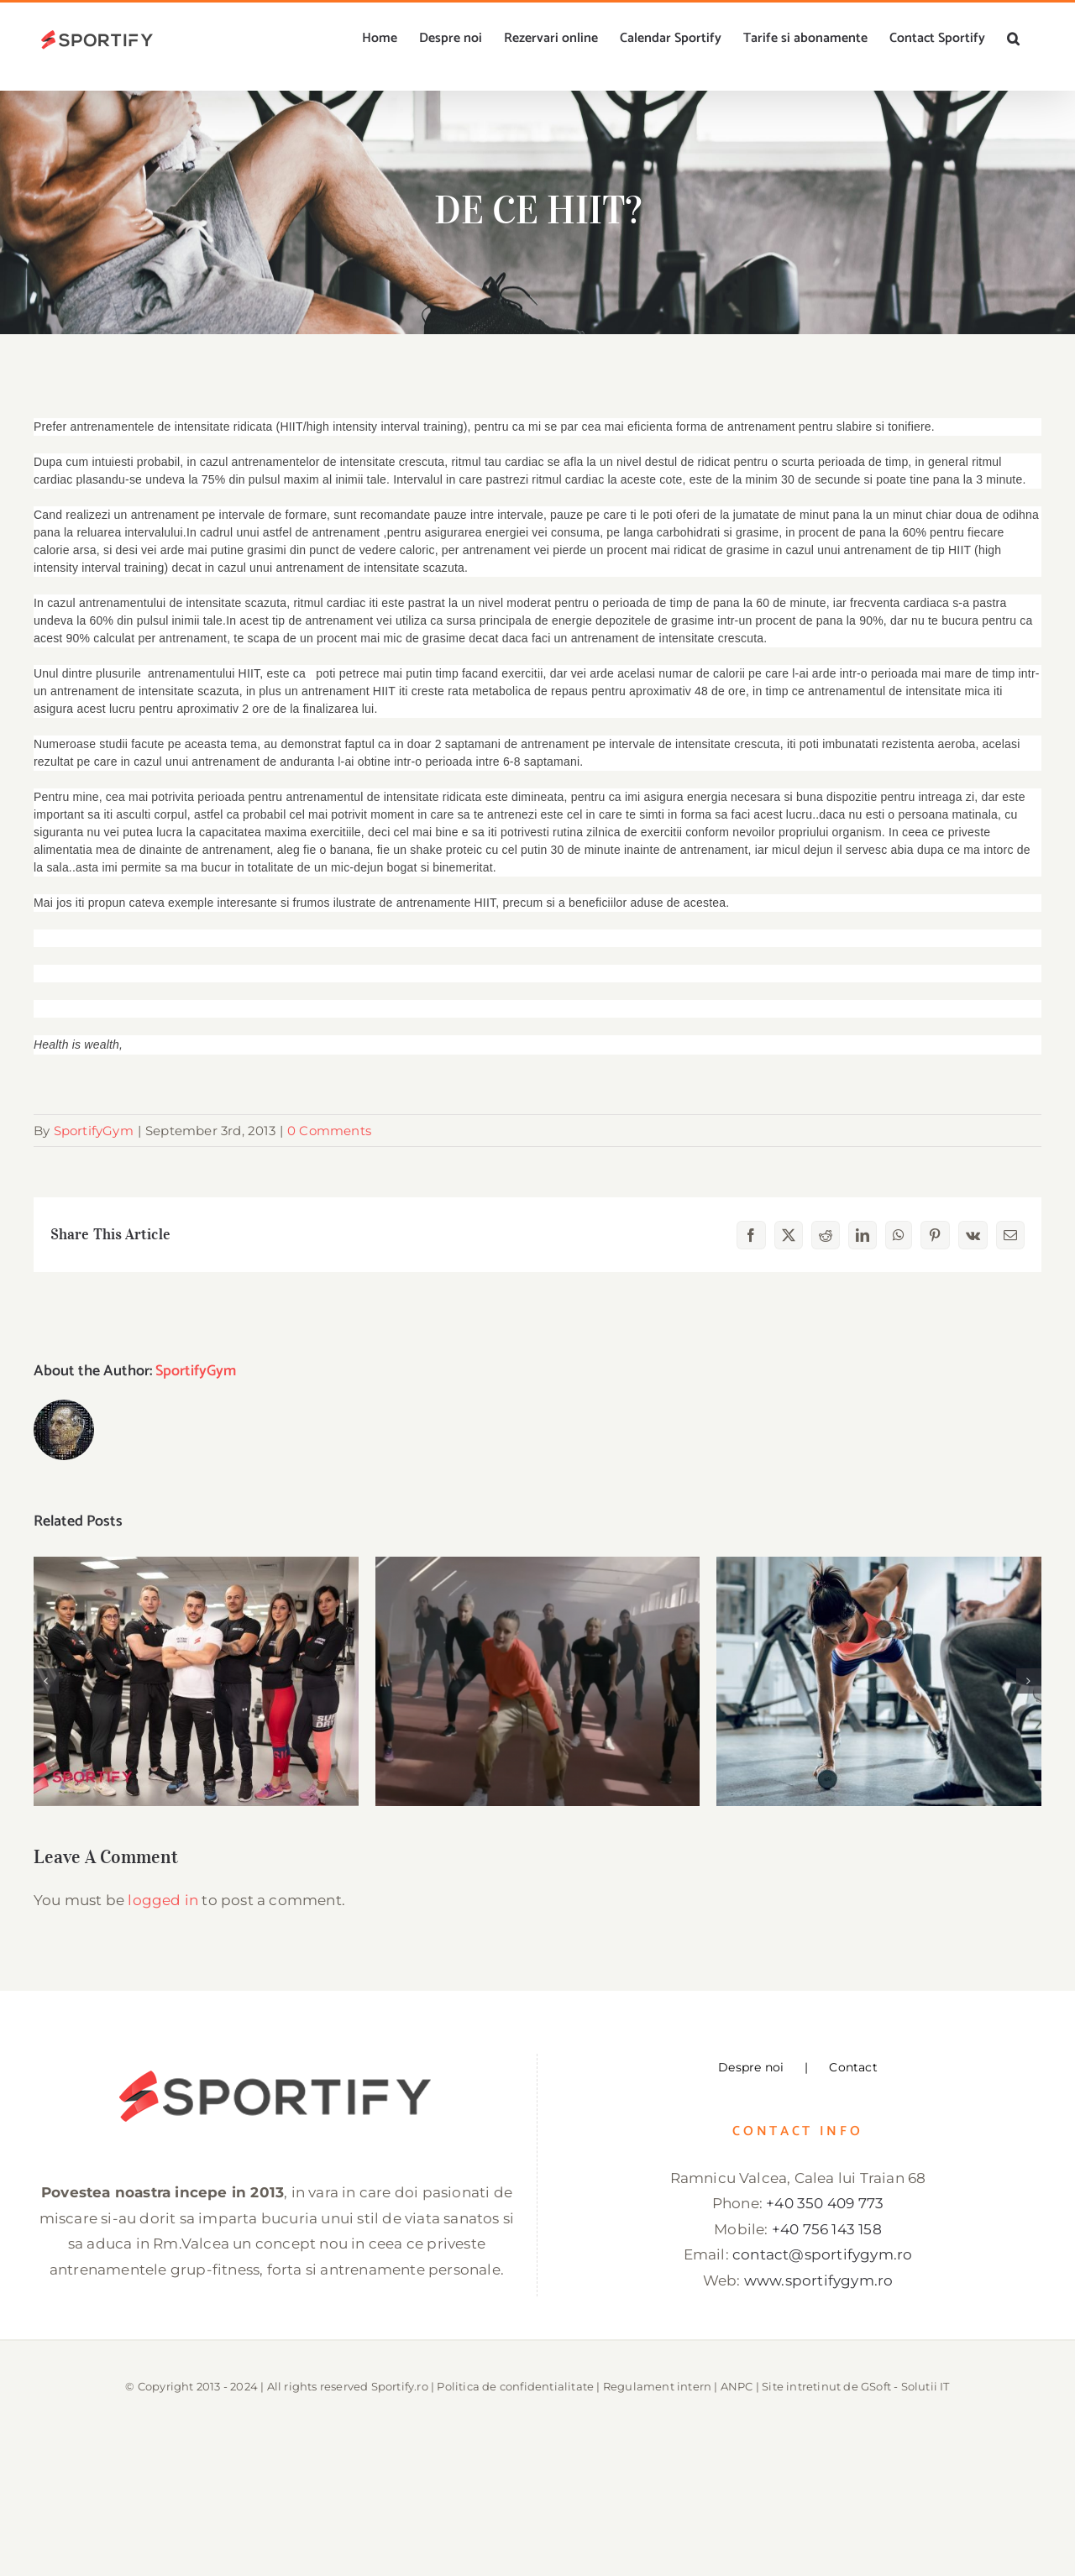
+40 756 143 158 (827, 2229)
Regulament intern (657, 2386)
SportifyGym (94, 1131)
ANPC (737, 2386)
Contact (853, 2067)
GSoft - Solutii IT (905, 2386)
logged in (163, 1900)
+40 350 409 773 (825, 2203)
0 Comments (329, 1131)
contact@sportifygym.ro (822, 2254)
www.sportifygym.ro (819, 2280)
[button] (1013, 38)
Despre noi (751, 2067)
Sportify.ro (399, 2386)
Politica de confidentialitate (515, 2386)
